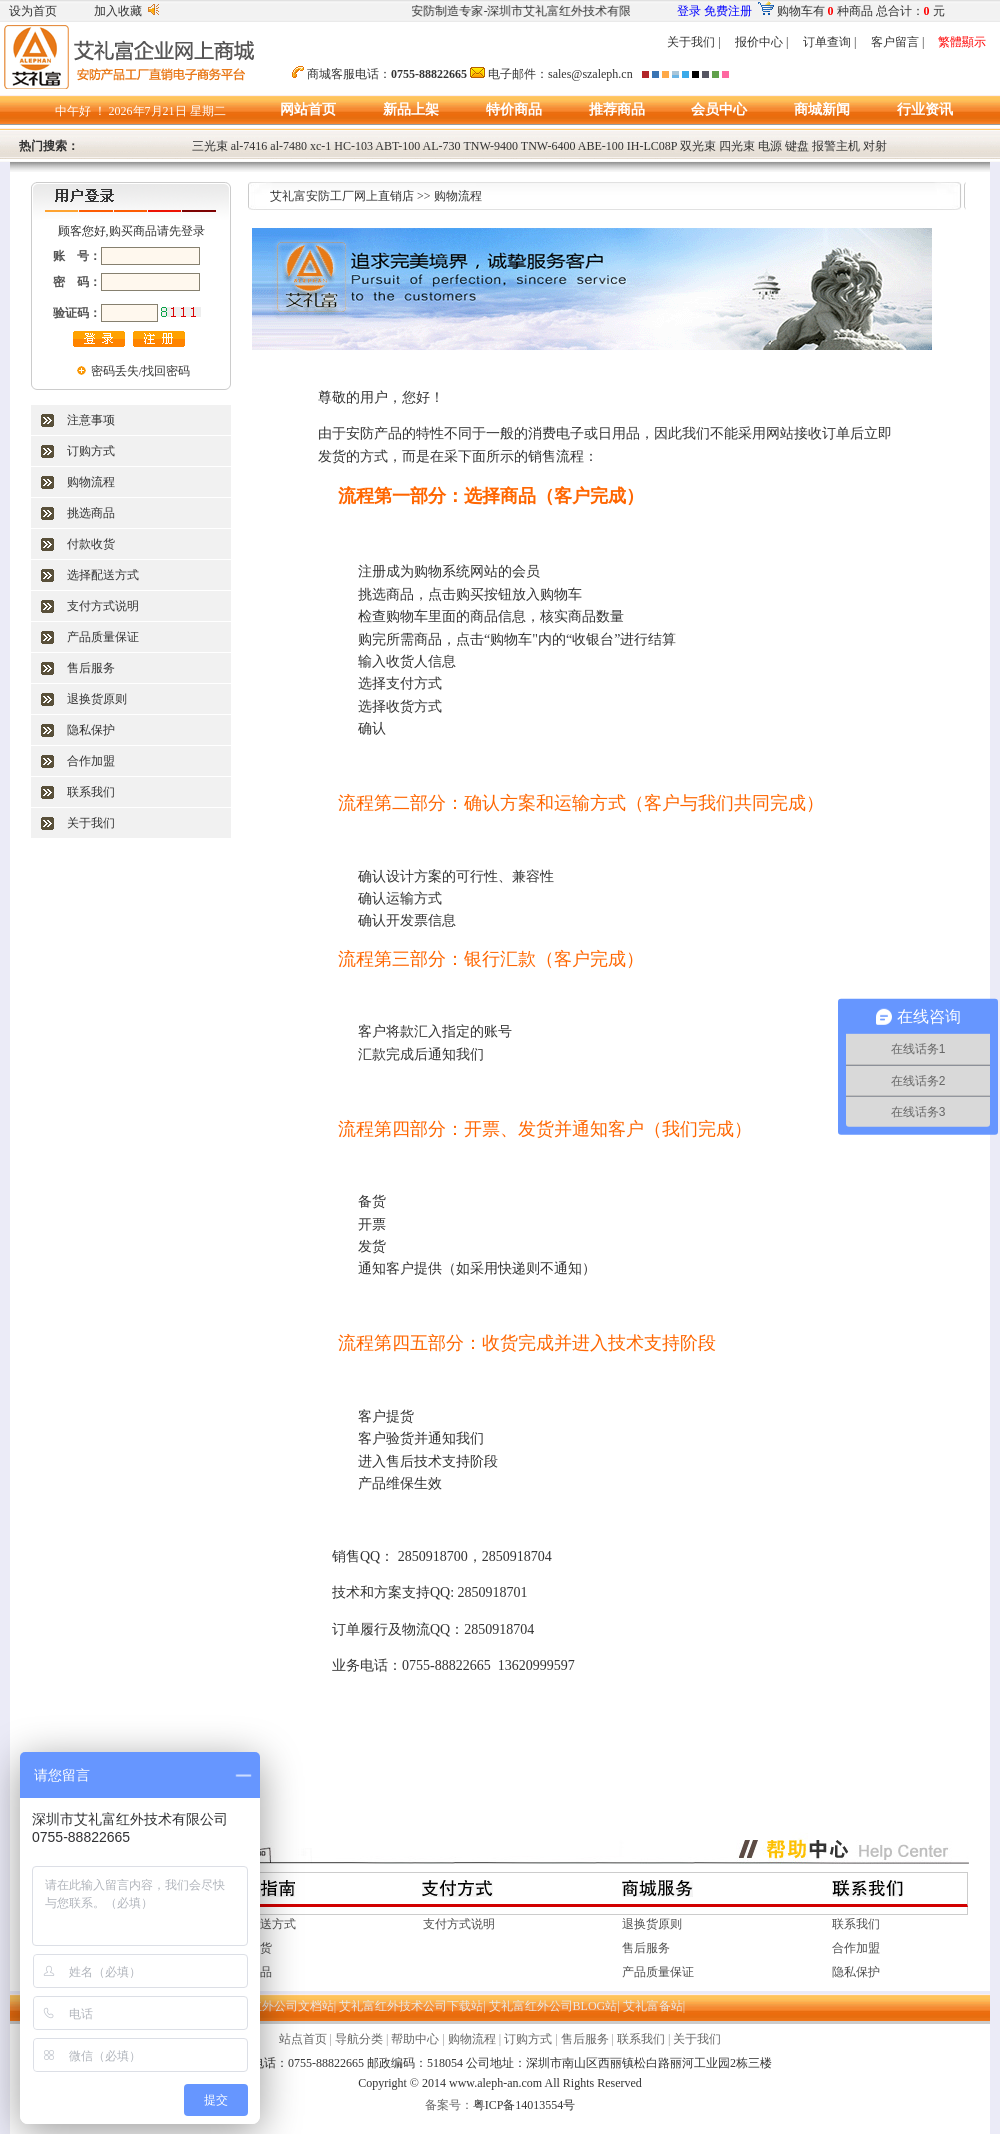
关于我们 (691, 42)
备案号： (449, 2105)
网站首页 (308, 109)
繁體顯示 (962, 42)
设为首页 (33, 11)
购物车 (795, 11)
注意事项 (91, 420)
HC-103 (353, 146)
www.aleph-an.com (495, 2083)
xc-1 (320, 146)
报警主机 (836, 146)
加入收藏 (118, 11)
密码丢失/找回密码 (140, 371)
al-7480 (288, 146)
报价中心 (759, 42)
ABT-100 (397, 146)
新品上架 (411, 109)
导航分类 (359, 2039)
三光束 (210, 146)
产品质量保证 (103, 637)
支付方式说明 (103, 606)
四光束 (737, 146)
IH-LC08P (652, 146)
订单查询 (827, 42)
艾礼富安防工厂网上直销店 (342, 196)
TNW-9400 (490, 146)
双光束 (698, 146)
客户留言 (895, 42)
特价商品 (514, 109)
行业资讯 (925, 109)
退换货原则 (97, 699)
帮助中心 (415, 2039)
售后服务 (91, 668)
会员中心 (719, 109)
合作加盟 (91, 761)
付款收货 (91, 544)
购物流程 (91, 482)
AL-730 (442, 146)
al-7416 (249, 146)
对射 (875, 146)
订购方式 (91, 451)
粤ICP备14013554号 (524, 2105)
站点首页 (303, 2039)
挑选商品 (91, 513)
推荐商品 (617, 109)
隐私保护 (91, 730)
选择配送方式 (103, 575)
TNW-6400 (548, 146)
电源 (770, 146)
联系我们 (91, 792)
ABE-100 (601, 146)
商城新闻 (822, 109)
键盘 (797, 146)
